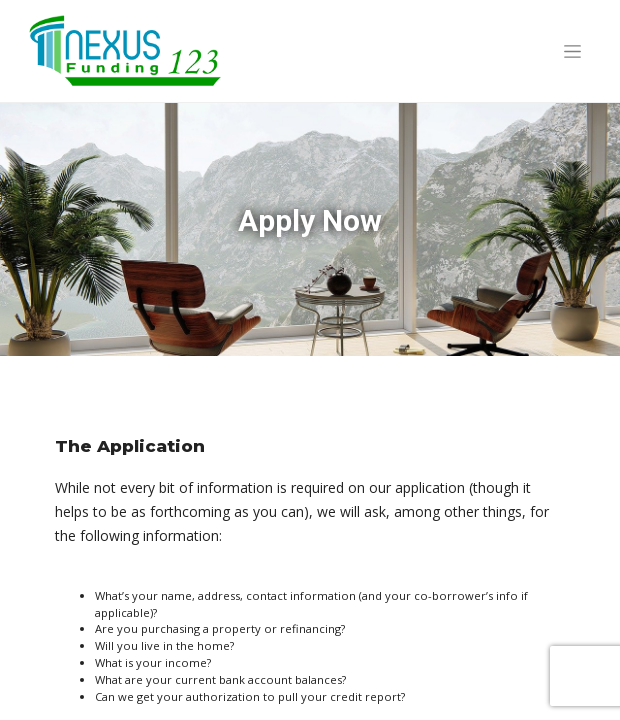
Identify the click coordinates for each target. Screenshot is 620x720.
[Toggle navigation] (572, 50)
